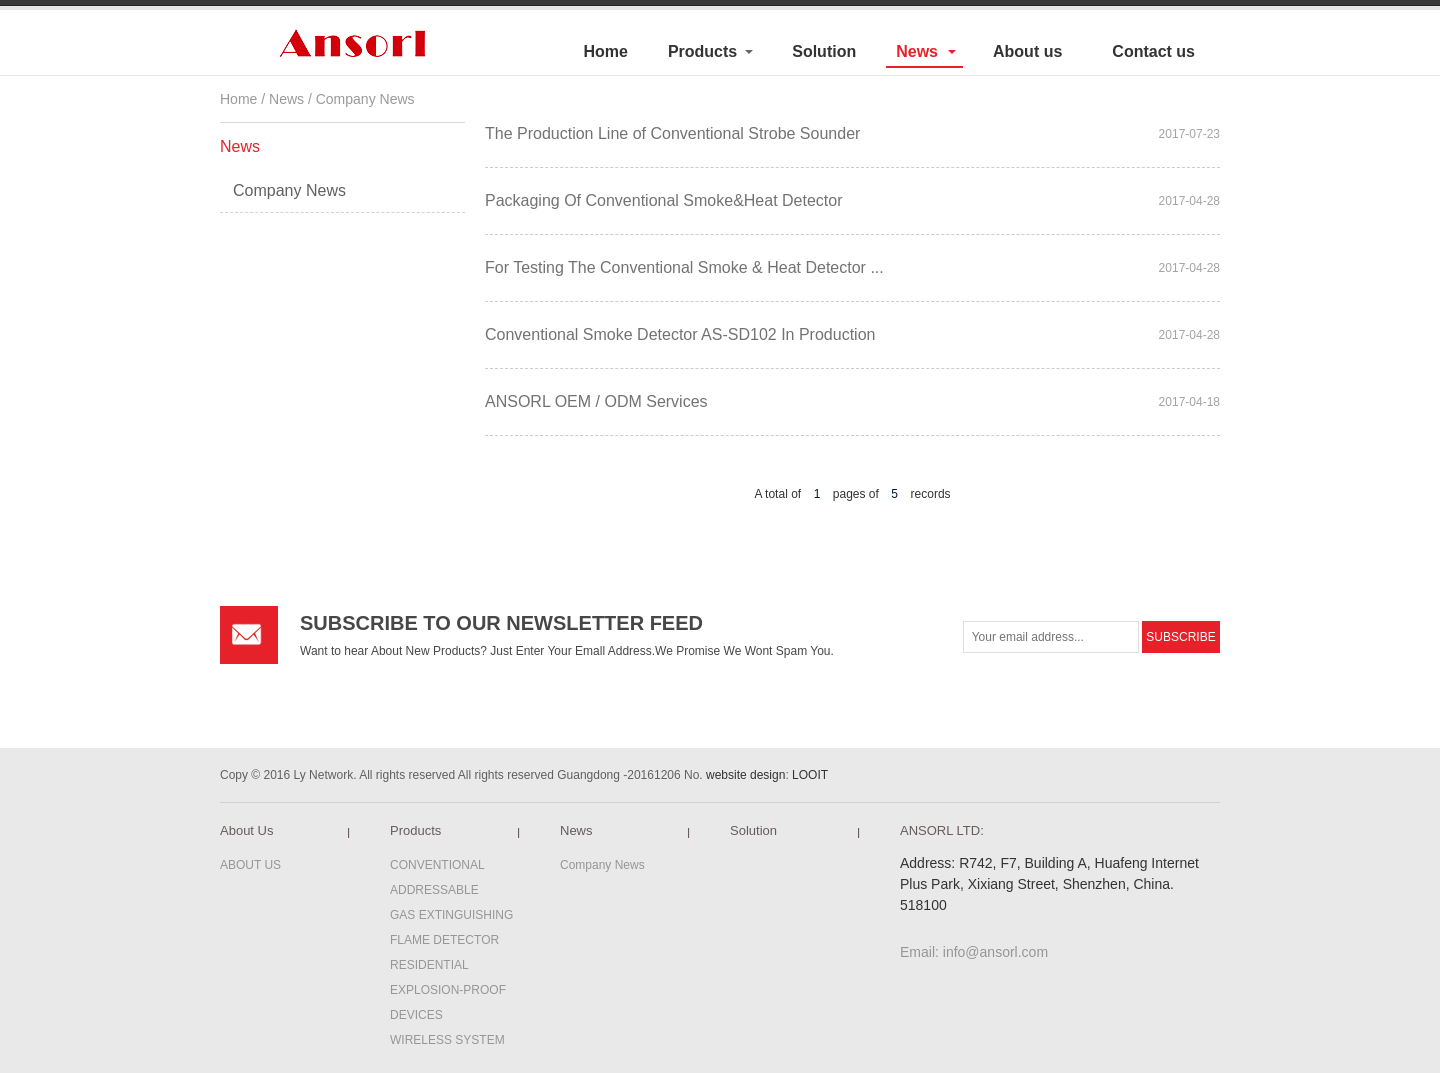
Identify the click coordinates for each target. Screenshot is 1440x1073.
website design (745, 775)
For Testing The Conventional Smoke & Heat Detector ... (684, 267)
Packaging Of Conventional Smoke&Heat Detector (664, 200)
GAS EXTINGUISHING (451, 915)
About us (1027, 51)
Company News (365, 99)
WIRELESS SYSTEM (447, 1040)
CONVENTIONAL (437, 865)
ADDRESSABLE (434, 890)
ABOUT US (250, 865)
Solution (824, 51)
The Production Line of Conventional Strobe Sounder (672, 133)
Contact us (1153, 51)
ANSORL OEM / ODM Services (596, 401)
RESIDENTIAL (429, 965)
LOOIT (810, 775)
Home (605, 51)
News (917, 51)
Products (702, 51)
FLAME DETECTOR (444, 940)
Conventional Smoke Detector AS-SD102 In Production (680, 334)
